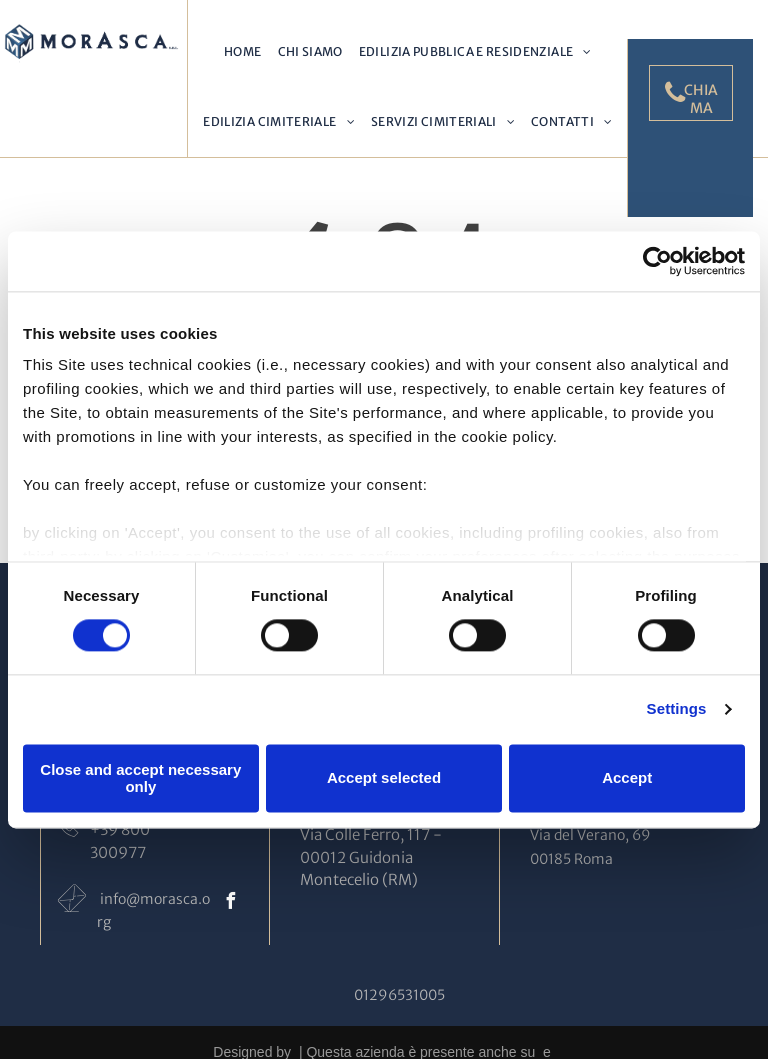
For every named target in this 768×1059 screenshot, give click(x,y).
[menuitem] (242, 52)
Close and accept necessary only (140, 778)
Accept (627, 778)
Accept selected (384, 778)
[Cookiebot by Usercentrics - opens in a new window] (657, 261)
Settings (677, 709)
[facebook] (230, 903)
